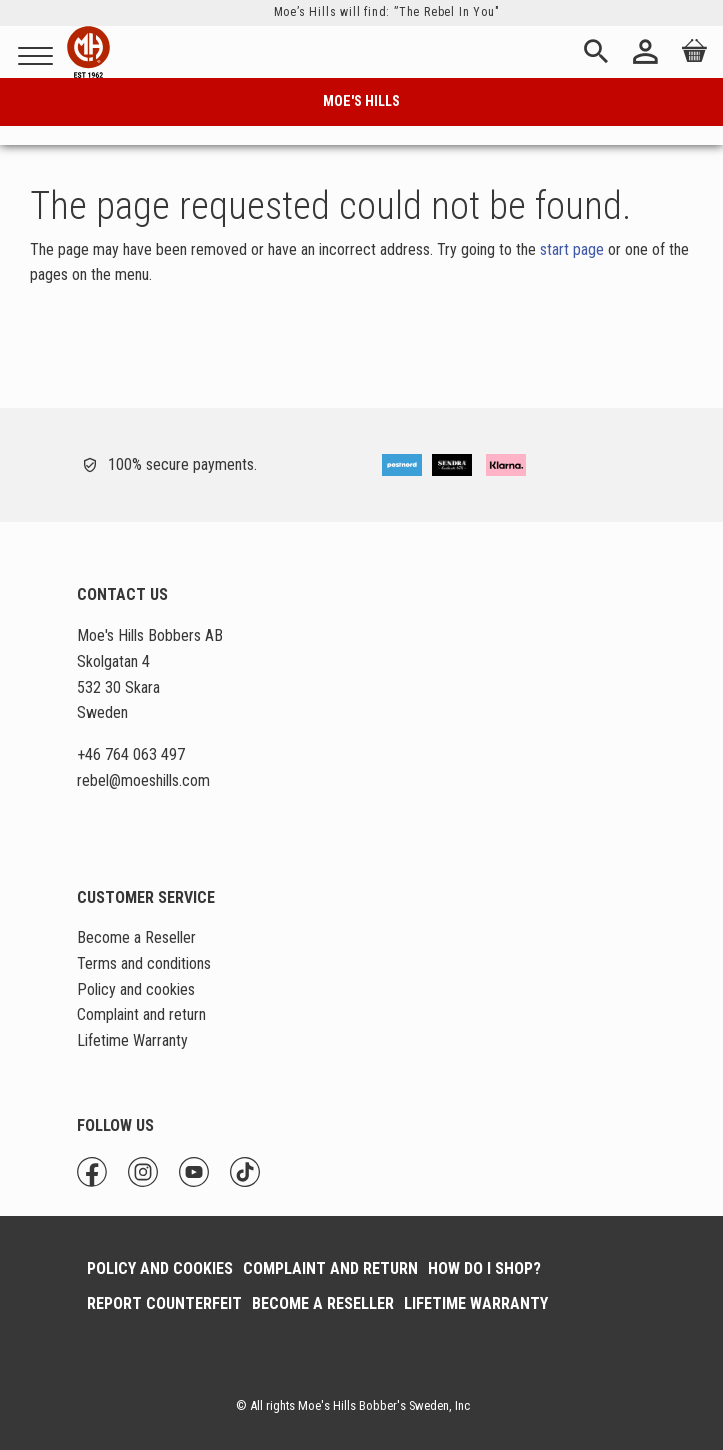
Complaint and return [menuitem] (141, 1014)
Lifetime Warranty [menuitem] (132, 1040)
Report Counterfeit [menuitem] (164, 1303)
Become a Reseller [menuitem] (136, 937)
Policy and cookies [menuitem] (136, 989)
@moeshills (144, 780)
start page (572, 249)
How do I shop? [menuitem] (484, 1268)
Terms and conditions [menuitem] (144, 963)
